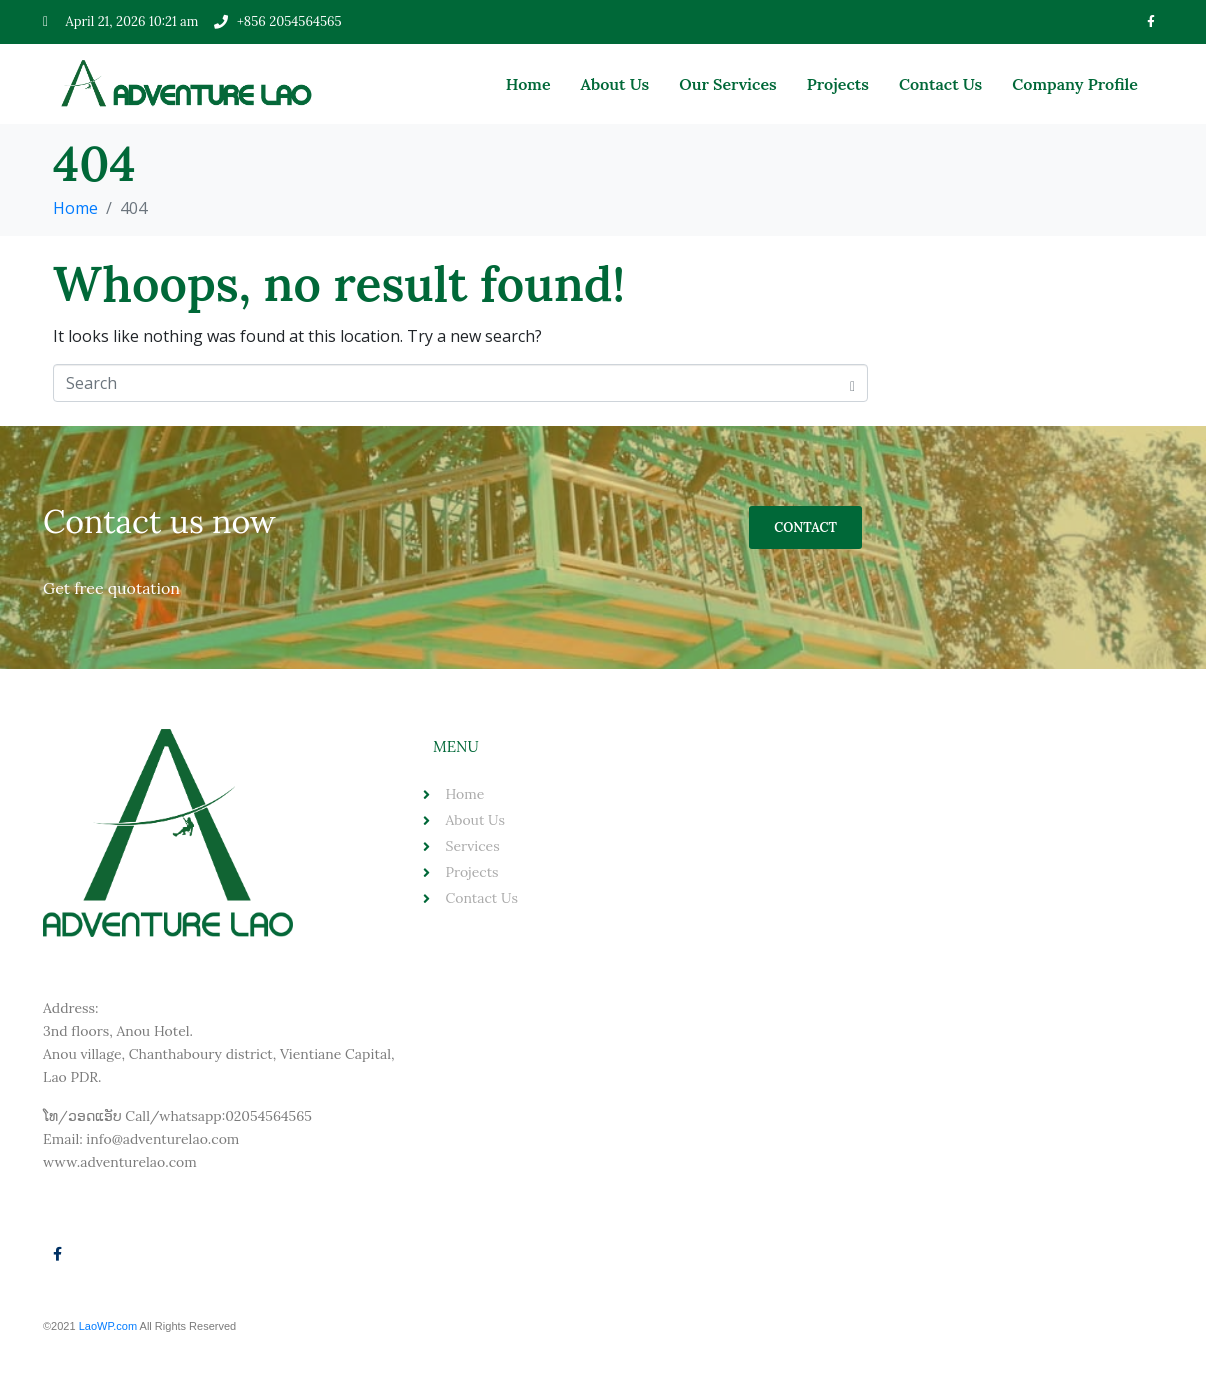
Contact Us (940, 84)
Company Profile (1075, 84)
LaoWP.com (109, 1326)
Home (528, 84)
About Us (615, 84)
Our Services (728, 84)
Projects (838, 84)
